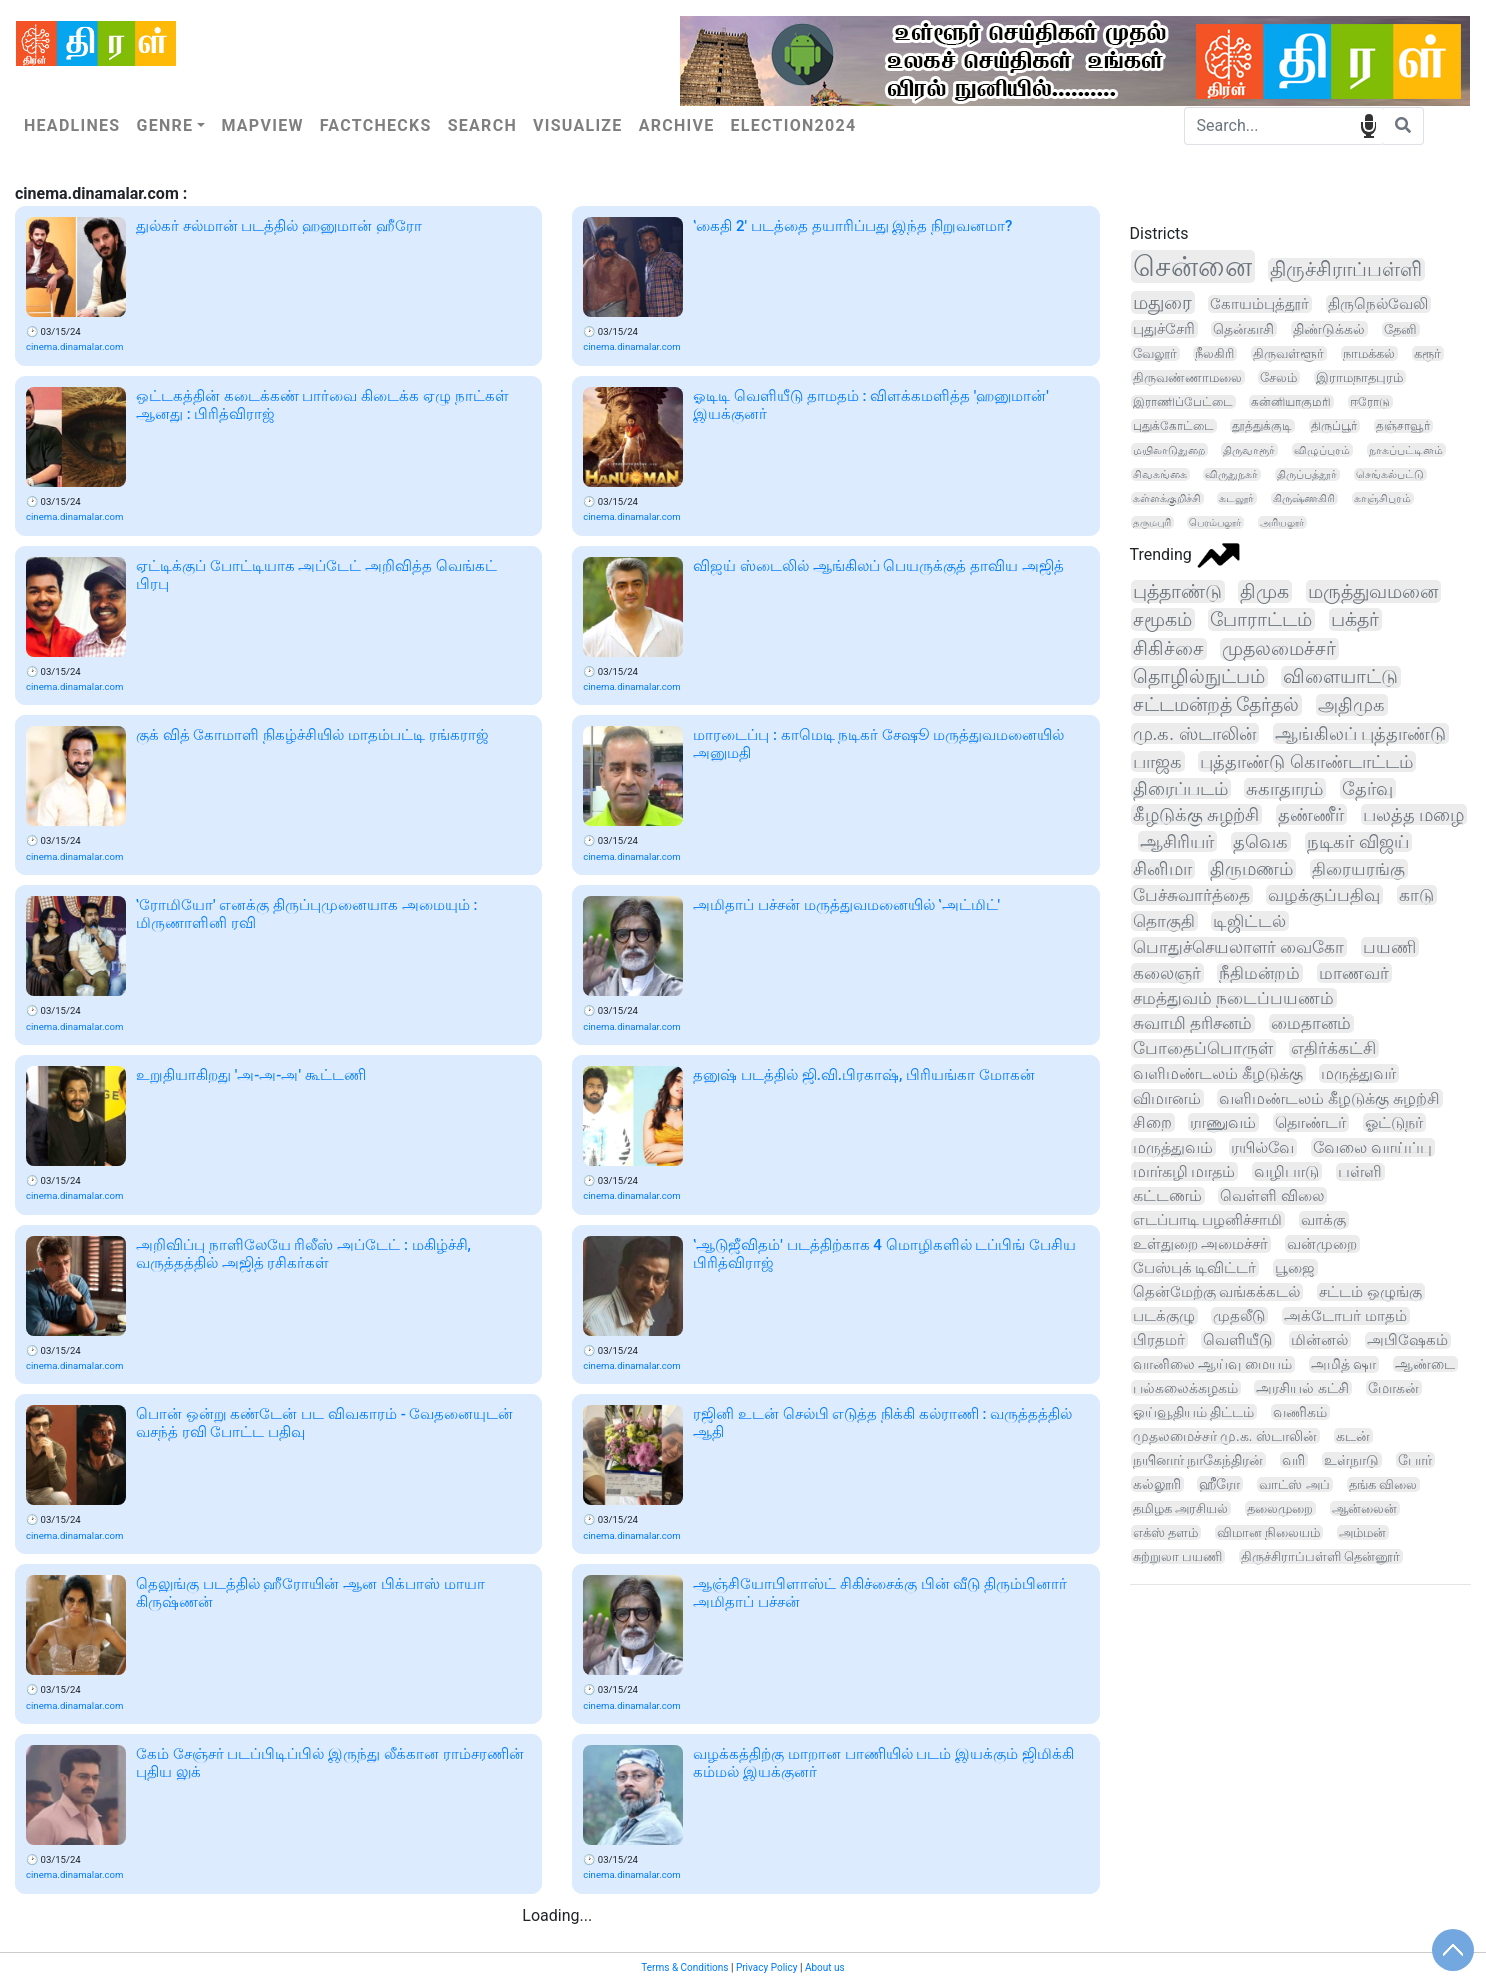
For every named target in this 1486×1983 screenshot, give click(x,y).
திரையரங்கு (1358, 869)
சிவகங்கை (1160, 474)
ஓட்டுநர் (1394, 1122)
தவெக (1260, 842)
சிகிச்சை (1168, 649)
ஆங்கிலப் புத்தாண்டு (1361, 733)
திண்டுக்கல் (1329, 329)
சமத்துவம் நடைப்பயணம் (1233, 998)
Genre (164, 125)
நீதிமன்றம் (1259, 973)
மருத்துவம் (1173, 1147)
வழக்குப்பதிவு (1324, 895)
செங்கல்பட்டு (1390, 474)
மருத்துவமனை (1373, 591)
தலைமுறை (1280, 1508)
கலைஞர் (1167, 973)
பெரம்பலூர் (1215, 522)
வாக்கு (1323, 1220)
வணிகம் (1300, 1412)
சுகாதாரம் (1284, 788)
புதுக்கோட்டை (1173, 426)
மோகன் (1393, 1388)
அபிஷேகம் (1407, 1340)
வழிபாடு (1286, 1171)
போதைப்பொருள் (1203, 1048)
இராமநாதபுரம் (1359, 377)
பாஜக (1157, 761)
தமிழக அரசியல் (1180, 1508)
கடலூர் (1236, 498)
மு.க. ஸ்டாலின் (1194, 733)
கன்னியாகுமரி (1291, 402)
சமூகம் (1162, 619)
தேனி (1400, 329)
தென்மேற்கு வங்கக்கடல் (1217, 1292)
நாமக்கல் (1369, 353)
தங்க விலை (1383, 1484)
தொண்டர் (1310, 1122)
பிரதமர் (1159, 1340)
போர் (1415, 1460)
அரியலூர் (1282, 522)
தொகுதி (1164, 921)
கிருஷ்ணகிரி (1304, 498)
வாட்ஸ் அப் (1294, 1484)
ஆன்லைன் (1364, 1508)
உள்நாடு (1351, 1460)
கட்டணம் (1167, 1196)
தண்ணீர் (1311, 814)
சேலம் (1278, 377)
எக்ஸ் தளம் (1165, 1532)
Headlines (72, 125)
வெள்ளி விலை (1272, 1196)
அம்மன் (1362, 1532)
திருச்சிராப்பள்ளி (1346, 269)
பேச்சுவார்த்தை (1191, 895)
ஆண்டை (1425, 1364)
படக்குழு (1164, 1316)
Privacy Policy (767, 1967)
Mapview (262, 125)
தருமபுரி (1152, 522)
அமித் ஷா (1344, 1364)
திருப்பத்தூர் (1307, 474)
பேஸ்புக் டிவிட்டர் (1195, 1268)
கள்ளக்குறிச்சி (1167, 498)
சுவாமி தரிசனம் (1192, 1023)
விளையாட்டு (1340, 677)
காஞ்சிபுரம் (1382, 498)
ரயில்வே (1262, 1147)
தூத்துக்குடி (1262, 426)
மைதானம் (1311, 1023)
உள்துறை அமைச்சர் (1201, 1244)
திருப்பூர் (1334, 426)
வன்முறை (1322, 1244)
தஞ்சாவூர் (1403, 426)
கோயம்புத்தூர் (1259, 304)
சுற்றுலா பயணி (1177, 1556)
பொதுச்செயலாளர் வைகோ (1238, 947)
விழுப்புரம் (1322, 450)
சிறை (1152, 1122)
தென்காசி (1243, 329)
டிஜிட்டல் (1249, 921)
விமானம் (1167, 1098)
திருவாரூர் (1249, 450)
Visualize (578, 125)
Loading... (557, 1915)
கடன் (1353, 1436)
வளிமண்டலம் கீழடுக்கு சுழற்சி (1329, 1098)
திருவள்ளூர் (1288, 353)
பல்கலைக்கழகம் (1185, 1388)
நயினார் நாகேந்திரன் (1198, 1460)
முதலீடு (1239, 1316)
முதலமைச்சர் (1279, 649)
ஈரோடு (1370, 402)
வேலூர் (1155, 353)
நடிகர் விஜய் (1357, 842)
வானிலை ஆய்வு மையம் (1212, 1364)
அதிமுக (1351, 705)
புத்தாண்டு (1177, 591)
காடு (1416, 895)
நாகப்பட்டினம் (1406, 450)
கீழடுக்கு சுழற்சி (1196, 814)
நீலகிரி (1214, 353)
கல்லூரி (1157, 1484)
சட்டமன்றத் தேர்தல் (1216, 705)
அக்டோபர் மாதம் (1345, 1316)
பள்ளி (1360, 1172)
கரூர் (1427, 353)
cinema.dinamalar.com (74, 346)
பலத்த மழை (1413, 814)
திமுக (1264, 591)
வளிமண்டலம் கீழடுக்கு (1218, 1073)
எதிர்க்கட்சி (1333, 1048)
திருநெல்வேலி (1378, 304)
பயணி (1389, 947)
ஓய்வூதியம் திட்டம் (1194, 1412)
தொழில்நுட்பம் (1199, 677)
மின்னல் (1319, 1340)
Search (482, 125)
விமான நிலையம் (1268, 1532)
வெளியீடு (1237, 1340)
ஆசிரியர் (1177, 841)
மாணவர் (1354, 973)
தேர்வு (1367, 788)
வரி (1293, 1460)
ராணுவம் (1223, 1122)
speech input (1368, 124)
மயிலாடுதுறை (1169, 450)
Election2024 (794, 125)
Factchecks (376, 125)
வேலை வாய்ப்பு (1372, 1147)
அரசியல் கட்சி (1302, 1388)
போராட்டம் (1261, 619)
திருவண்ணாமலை (1187, 377)
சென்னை (1192, 266)
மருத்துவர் (1358, 1073)
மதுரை (1162, 302)
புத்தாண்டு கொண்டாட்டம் (1306, 761)
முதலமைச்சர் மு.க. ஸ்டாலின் (1225, 1436)
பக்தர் (1355, 619)
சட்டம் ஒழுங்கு (1370, 1292)
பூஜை (1295, 1268)
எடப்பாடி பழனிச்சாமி (1208, 1220)
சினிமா (1162, 869)
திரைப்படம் (1180, 788)
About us (825, 1967)
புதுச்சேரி (1164, 329)
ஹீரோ (1219, 1484)
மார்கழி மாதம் (1184, 1171)
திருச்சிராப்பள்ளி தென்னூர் (1320, 1556)
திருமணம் (1251, 869)
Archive (677, 125)
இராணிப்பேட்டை (1183, 402)
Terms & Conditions (684, 1967)
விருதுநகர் (1231, 474)
